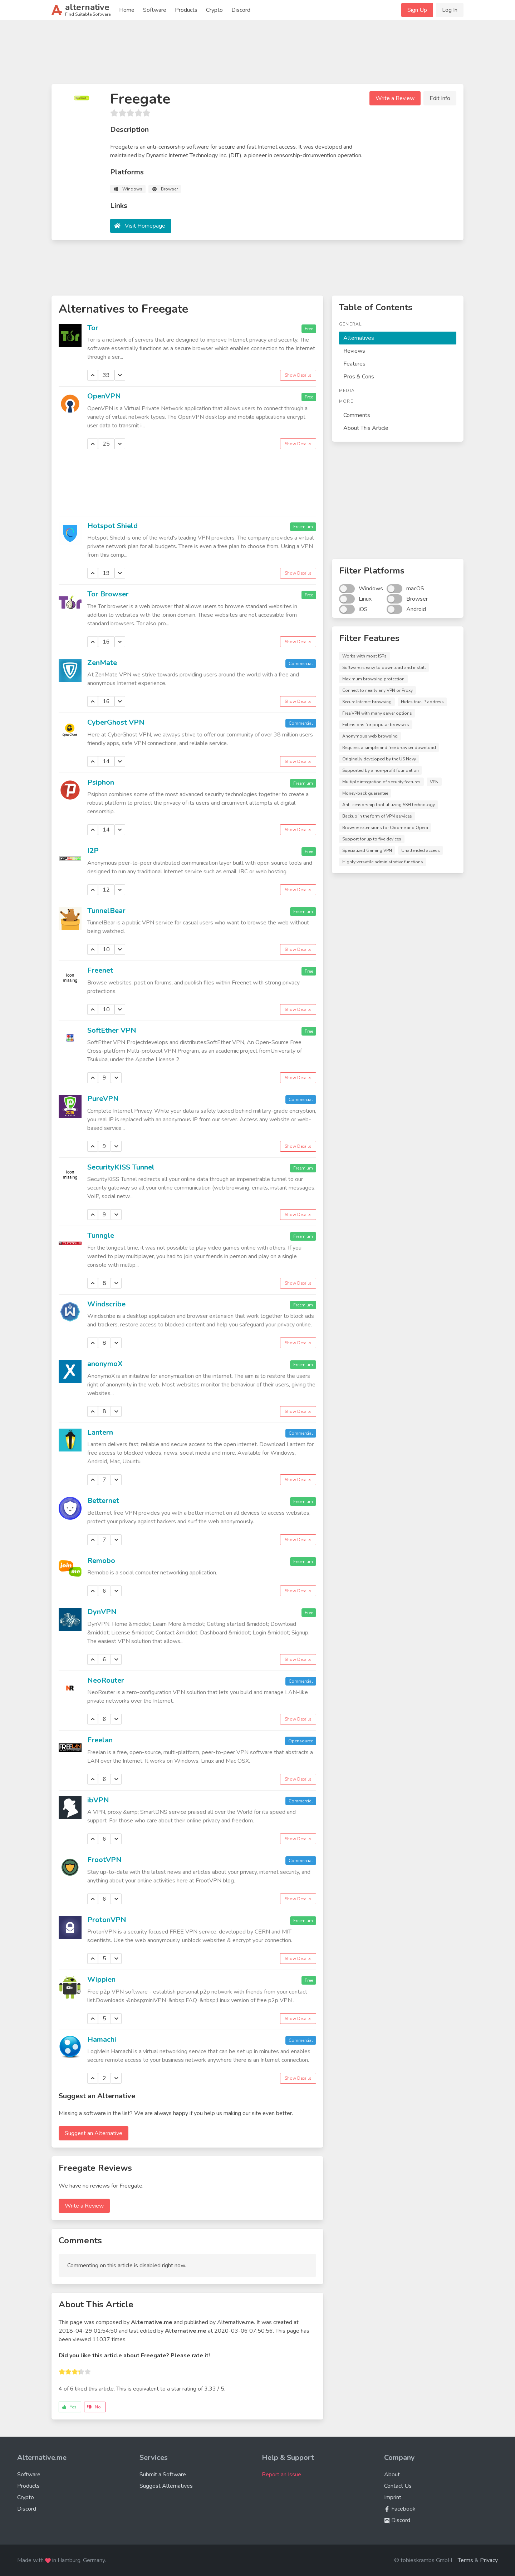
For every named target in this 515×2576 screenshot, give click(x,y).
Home (126, 10)
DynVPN (102, 1612)
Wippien (101, 1979)
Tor (92, 328)
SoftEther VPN (111, 1030)
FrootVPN (104, 1860)
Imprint (392, 2497)
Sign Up (417, 10)
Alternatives (358, 338)
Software (154, 10)
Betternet (103, 1500)
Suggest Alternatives (166, 2486)
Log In (449, 10)
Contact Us (398, 2486)
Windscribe (106, 1304)
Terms (465, 2560)
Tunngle (100, 1235)
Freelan (100, 1740)
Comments (356, 415)
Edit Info (440, 98)
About (392, 2474)
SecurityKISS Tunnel (120, 1167)
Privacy (489, 2560)
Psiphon (100, 782)
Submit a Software (162, 2474)
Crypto (214, 10)
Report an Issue (281, 2474)
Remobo (101, 1560)
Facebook (400, 2509)
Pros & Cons (358, 377)
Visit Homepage (145, 226)
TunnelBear (106, 910)
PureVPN (103, 1098)
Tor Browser (108, 594)
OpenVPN (104, 396)
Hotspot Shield (112, 526)
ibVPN (98, 1800)
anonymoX (105, 1364)
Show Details (298, 375)
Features (354, 364)
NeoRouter (105, 1680)
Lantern (100, 1432)
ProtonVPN (106, 1920)
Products (186, 10)
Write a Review (395, 98)
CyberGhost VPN (115, 722)
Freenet (100, 970)
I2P (93, 850)
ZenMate (102, 662)
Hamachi (101, 2039)
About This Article (365, 428)
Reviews (354, 351)
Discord (240, 10)
